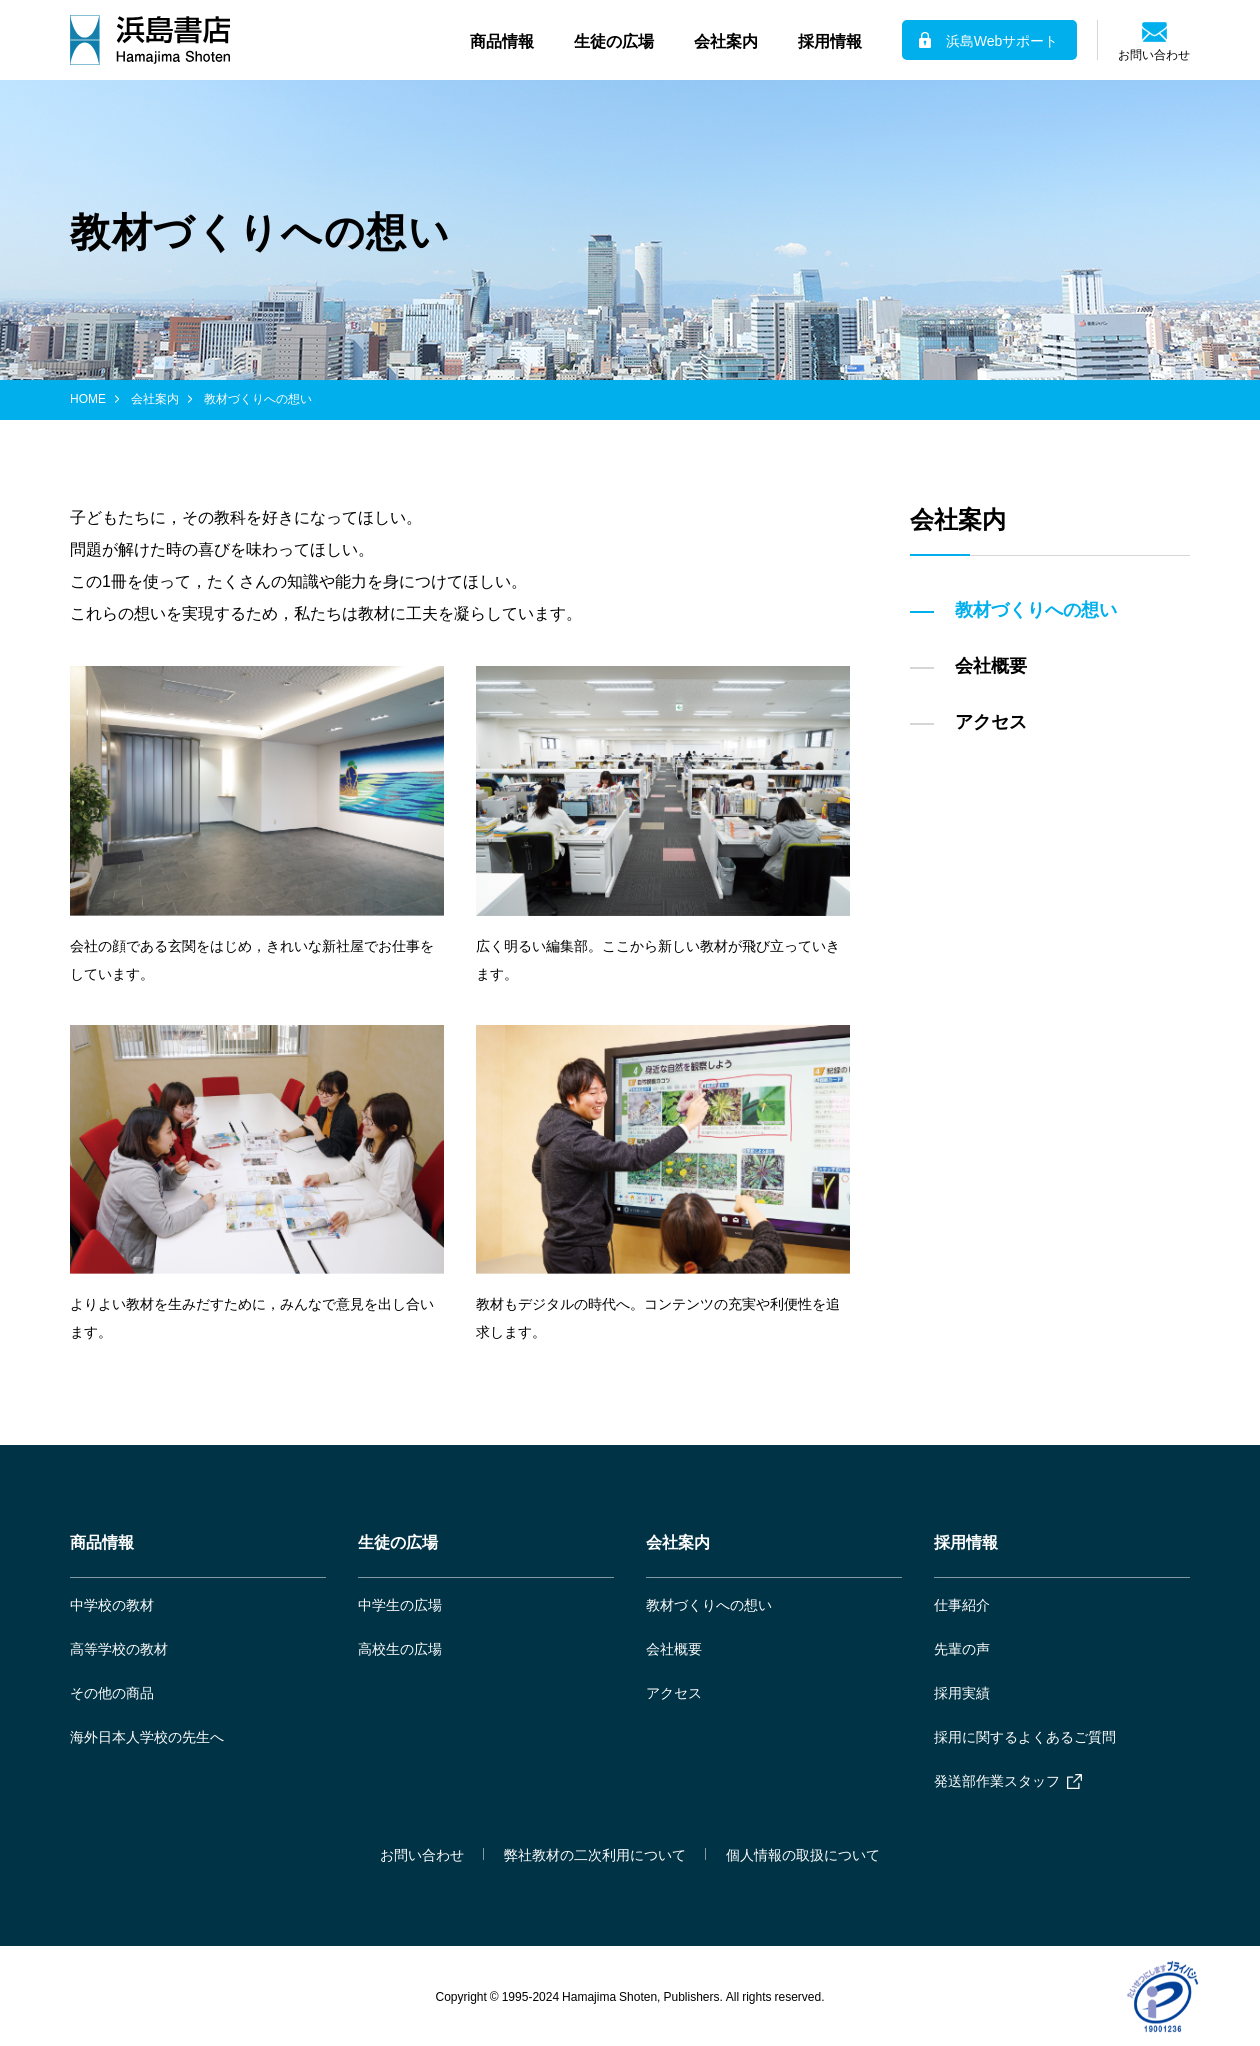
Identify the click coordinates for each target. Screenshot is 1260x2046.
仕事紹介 (962, 1604)
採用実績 (962, 1692)
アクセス (674, 1692)
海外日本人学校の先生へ (147, 1736)
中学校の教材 (112, 1604)
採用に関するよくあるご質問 (1025, 1736)
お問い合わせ (1154, 52)
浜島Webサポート (1002, 40)
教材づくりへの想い (709, 1604)
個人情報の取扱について (803, 1854)
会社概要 (674, 1648)
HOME (88, 398)
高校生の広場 (400, 1648)
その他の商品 (112, 1692)
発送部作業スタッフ (997, 1780)
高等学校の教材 (119, 1648)
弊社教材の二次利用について (595, 1854)
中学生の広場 (400, 1604)
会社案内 (155, 398)
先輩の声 (962, 1648)
